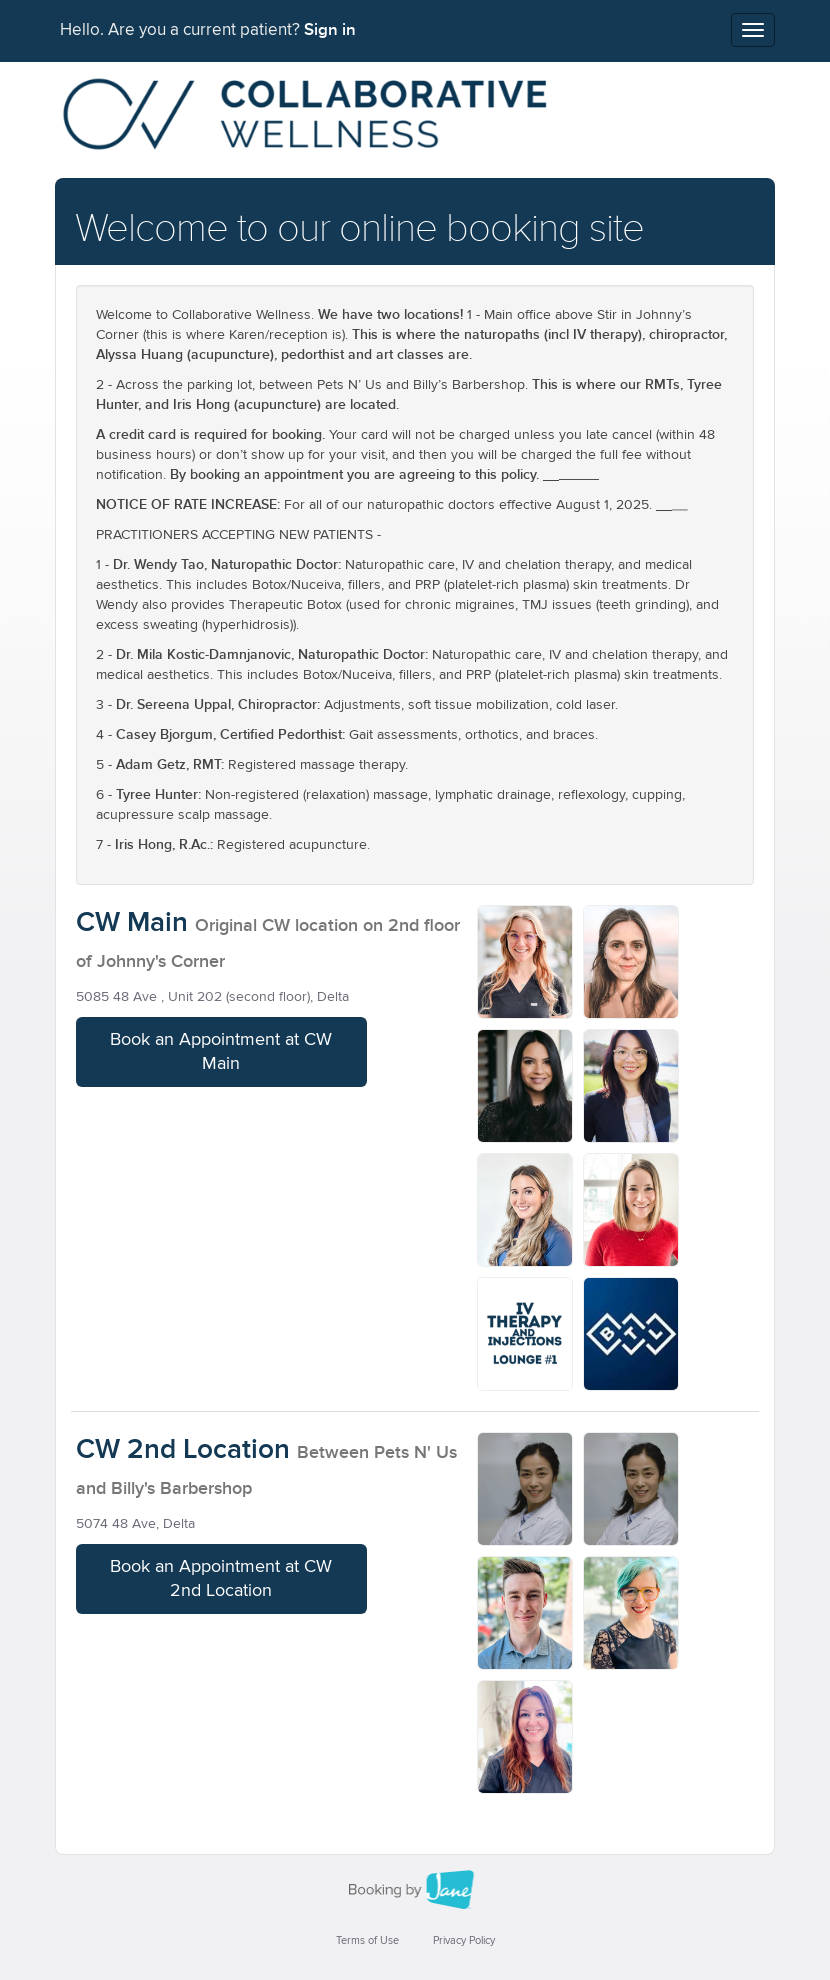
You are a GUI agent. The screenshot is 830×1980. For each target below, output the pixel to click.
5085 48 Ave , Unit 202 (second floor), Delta (212, 997)
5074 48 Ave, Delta (135, 1524)
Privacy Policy (464, 1940)
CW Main (132, 922)
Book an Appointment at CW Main (221, 1052)
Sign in (330, 30)
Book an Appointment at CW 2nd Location (221, 1579)
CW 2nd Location (183, 1449)
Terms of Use (367, 1940)
